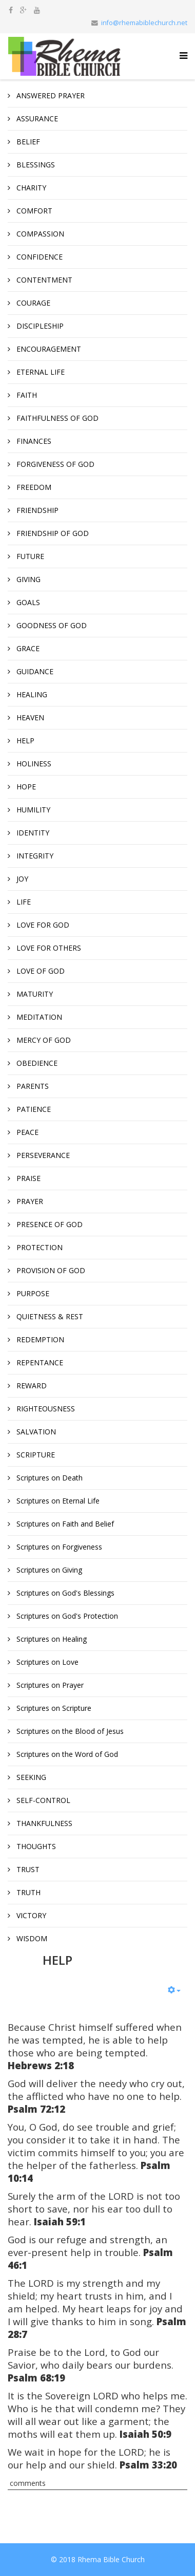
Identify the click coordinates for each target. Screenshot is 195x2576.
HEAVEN (29, 717)
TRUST (27, 1869)
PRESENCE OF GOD (48, 1224)
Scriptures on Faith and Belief (64, 1524)
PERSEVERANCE (42, 1155)
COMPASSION (39, 234)
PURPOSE (31, 1293)
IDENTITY (31, 833)
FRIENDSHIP (36, 510)
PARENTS (31, 1086)
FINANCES (32, 441)
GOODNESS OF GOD (50, 625)
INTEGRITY (33, 856)
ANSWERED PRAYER (49, 95)
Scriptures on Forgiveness (58, 1547)
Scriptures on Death (48, 1478)
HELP (24, 740)
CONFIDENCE (38, 257)
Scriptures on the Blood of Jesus (69, 1731)
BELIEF (27, 141)
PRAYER (28, 1201)
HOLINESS (32, 763)
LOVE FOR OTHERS (47, 948)
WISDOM (30, 1938)
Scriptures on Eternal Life (57, 1501)
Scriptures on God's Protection (66, 1616)
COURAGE (32, 303)
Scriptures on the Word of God (66, 1754)
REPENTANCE (38, 1362)
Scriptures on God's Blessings (64, 1593)
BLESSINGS (34, 164)
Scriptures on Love (46, 1662)
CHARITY (30, 187)
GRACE (27, 648)
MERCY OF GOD (42, 1040)
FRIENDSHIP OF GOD (51, 533)
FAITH (25, 395)
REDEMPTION (39, 1339)
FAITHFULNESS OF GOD (56, 418)
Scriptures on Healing (50, 1639)
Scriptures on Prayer (49, 1685)
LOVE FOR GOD (41, 925)
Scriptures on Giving (48, 1570)
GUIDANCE (33, 671)
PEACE (26, 1132)
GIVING (27, 579)
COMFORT (33, 211)
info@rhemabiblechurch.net (144, 22)
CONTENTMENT (43, 280)
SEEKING (30, 1777)
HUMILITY (32, 809)
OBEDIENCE (35, 1063)
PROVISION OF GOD (49, 1270)
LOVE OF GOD (39, 971)
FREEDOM (32, 487)
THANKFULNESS (43, 1823)
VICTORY (30, 1915)
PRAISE (27, 1178)
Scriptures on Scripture (52, 1708)
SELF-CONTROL (42, 1800)
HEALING (30, 694)
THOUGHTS (35, 1846)
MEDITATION (38, 1017)
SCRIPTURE (34, 1454)
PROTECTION (38, 1247)
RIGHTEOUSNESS (44, 1408)
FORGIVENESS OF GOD (54, 464)
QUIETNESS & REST (48, 1316)
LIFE (22, 902)
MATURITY (33, 994)
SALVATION (35, 1431)
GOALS (27, 602)
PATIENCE (32, 1109)
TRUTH (27, 1892)
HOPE (25, 786)
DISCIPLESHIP (39, 326)
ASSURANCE (36, 118)
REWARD (30, 1385)
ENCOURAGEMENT (47, 349)
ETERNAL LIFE (39, 372)
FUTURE (29, 556)
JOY (21, 879)
